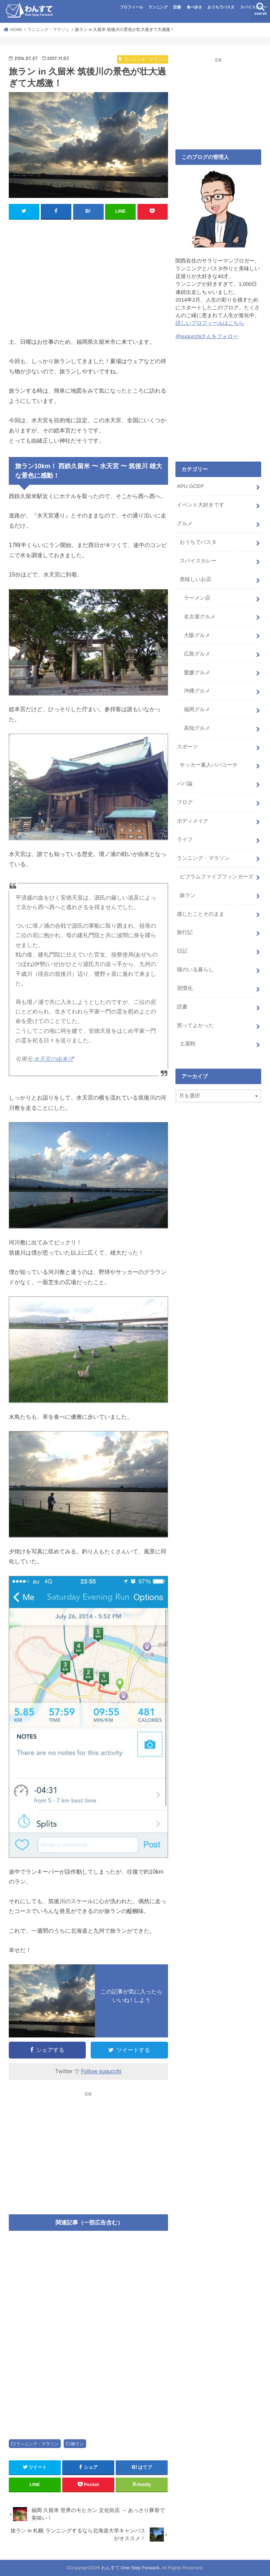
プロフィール (131, 7)
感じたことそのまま (200, 913)
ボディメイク (192, 820)
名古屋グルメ (200, 616)
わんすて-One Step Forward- (130, 2567)
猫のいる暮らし (195, 969)
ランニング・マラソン (37, 2443)
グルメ (185, 523)
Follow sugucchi (101, 2071)
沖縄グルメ (197, 691)
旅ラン (77, 2443)
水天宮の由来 (51, 1059)
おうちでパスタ (220, 7)
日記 (182, 951)
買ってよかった (195, 1025)
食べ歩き (194, 7)
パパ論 (185, 783)
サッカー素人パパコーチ (209, 765)
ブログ (185, 802)
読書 (177, 7)
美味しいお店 (195, 579)
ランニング (158, 7)
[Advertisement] (88, 276)
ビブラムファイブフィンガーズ (216, 876)
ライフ (185, 839)
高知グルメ (197, 728)
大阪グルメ (197, 635)
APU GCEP (190, 486)
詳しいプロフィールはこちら (209, 323)
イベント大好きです (200, 505)
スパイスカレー (253, 7)
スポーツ (187, 746)
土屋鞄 (187, 1043)
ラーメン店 (197, 598)
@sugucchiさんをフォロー (206, 336)
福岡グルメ (197, 709)
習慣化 (185, 988)
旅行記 (185, 932)
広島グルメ (197, 653)
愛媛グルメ (197, 672)
